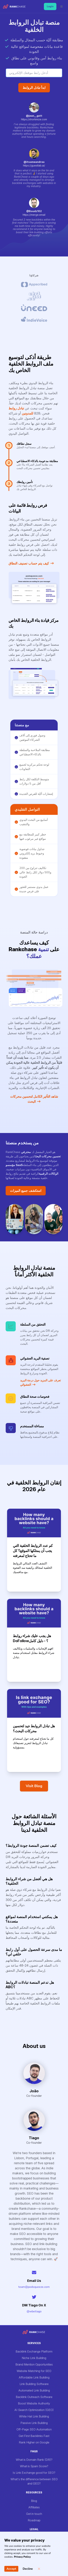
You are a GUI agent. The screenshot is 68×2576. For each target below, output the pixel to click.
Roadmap (34, 2520)
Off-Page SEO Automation (34, 2429)
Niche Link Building (34, 2358)
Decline (28, 2569)
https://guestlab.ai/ (34, 165)
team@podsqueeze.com (34, 2287)
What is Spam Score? (34, 2466)
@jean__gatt (34, 115)
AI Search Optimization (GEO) (34, 2410)
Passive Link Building (34, 2423)
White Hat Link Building (34, 2416)
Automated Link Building (34, 2390)
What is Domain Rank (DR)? (34, 2459)
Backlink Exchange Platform (34, 2351)
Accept (11, 2569)
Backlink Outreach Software (34, 2397)
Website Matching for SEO (34, 2371)
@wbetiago (34, 2311)
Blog (34, 2501)
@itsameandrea (34, 161)
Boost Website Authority (34, 2403)
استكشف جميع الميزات (25, 1191)
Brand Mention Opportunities (34, 2364)
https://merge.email (34, 214)
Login (50, 6)
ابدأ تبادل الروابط (34, 87)
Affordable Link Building (34, 2377)
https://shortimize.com (34, 119)
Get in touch (34, 2514)
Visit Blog (34, 1786)
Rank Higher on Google (34, 2442)
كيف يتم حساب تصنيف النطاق (29, 563)
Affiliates (34, 2507)
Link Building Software (34, 2384)
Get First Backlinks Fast (34, 2436)
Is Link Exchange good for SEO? (34, 2472)
